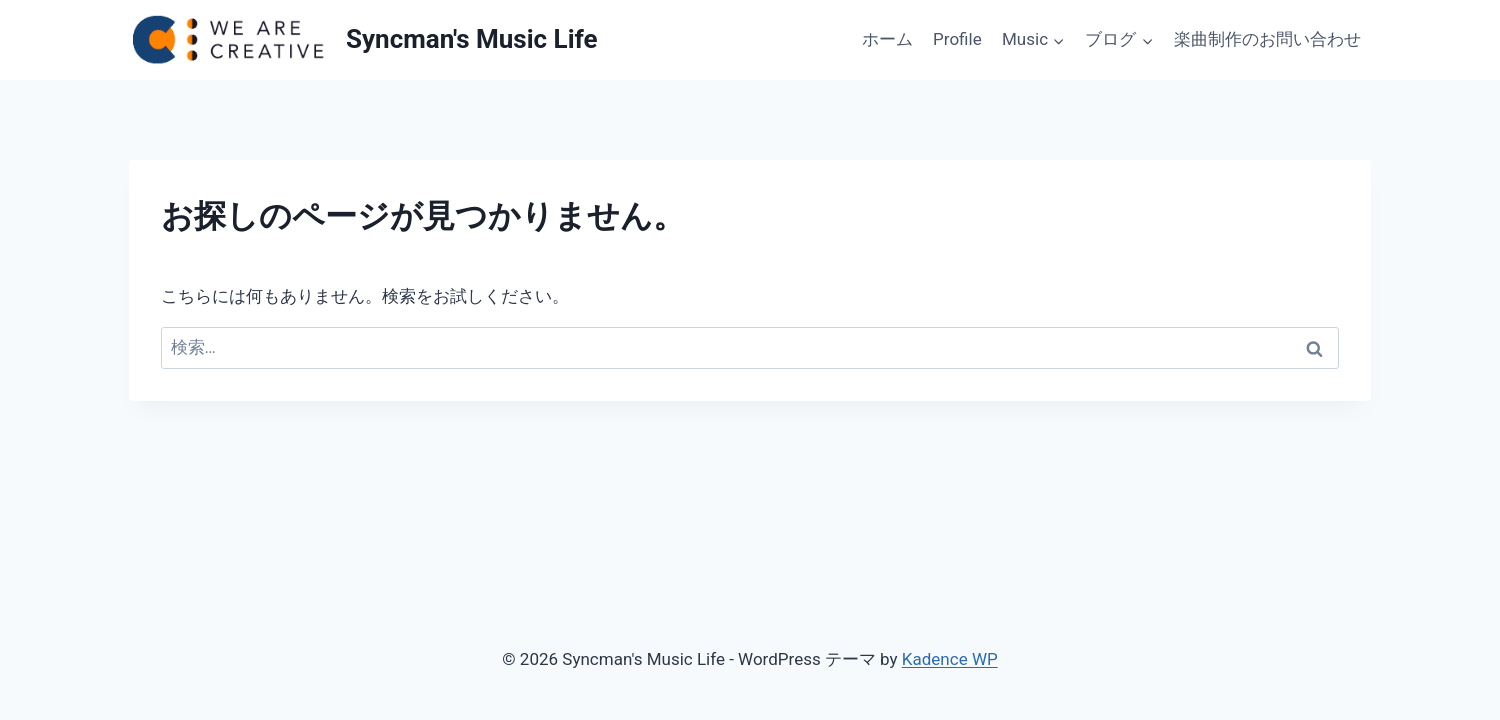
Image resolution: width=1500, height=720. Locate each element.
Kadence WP (950, 659)
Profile (957, 39)
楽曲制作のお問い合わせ (1267, 39)
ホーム (887, 39)
